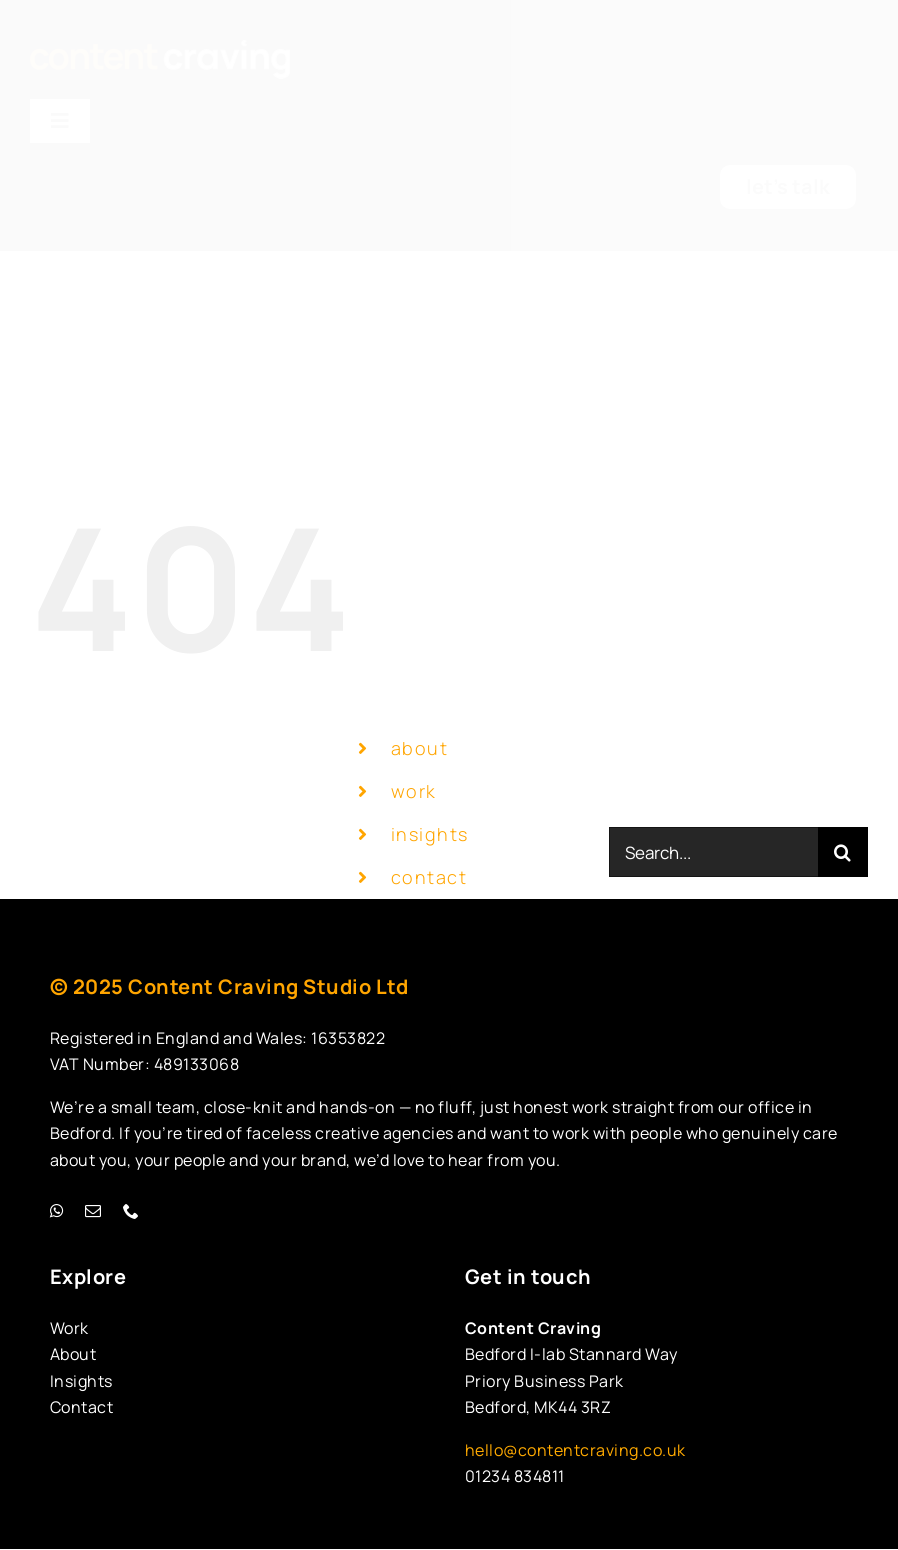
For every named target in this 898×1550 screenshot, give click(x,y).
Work (69, 1328)
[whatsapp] (58, 1211)
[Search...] (713, 852)
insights (430, 834)
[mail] (94, 1211)
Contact (82, 1407)
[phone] (132, 1211)
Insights (81, 1381)
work (414, 791)
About (73, 1354)
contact (429, 877)
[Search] (843, 852)
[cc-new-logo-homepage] (160, 49)
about (420, 748)
